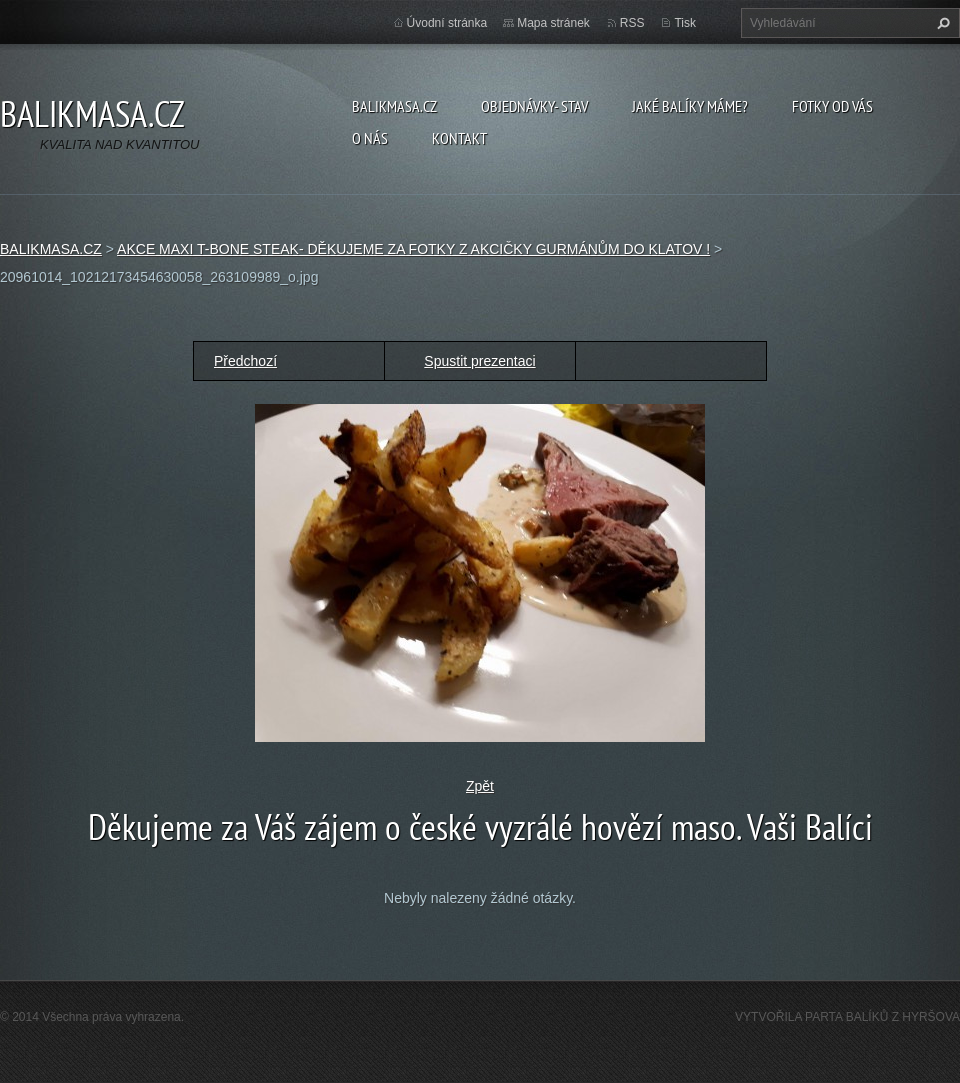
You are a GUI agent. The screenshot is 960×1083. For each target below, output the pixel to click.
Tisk (685, 23)
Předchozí (245, 361)
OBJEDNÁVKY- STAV (534, 106)
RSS (632, 23)
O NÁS (370, 138)
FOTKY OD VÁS (832, 106)
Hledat (941, 23)
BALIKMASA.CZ (394, 106)
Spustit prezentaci (479, 361)
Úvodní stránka (447, 23)
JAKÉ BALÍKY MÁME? (690, 106)
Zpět (480, 786)
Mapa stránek (553, 23)
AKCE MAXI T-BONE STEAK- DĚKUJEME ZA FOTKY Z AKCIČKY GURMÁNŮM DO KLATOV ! (413, 249)
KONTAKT (459, 138)
